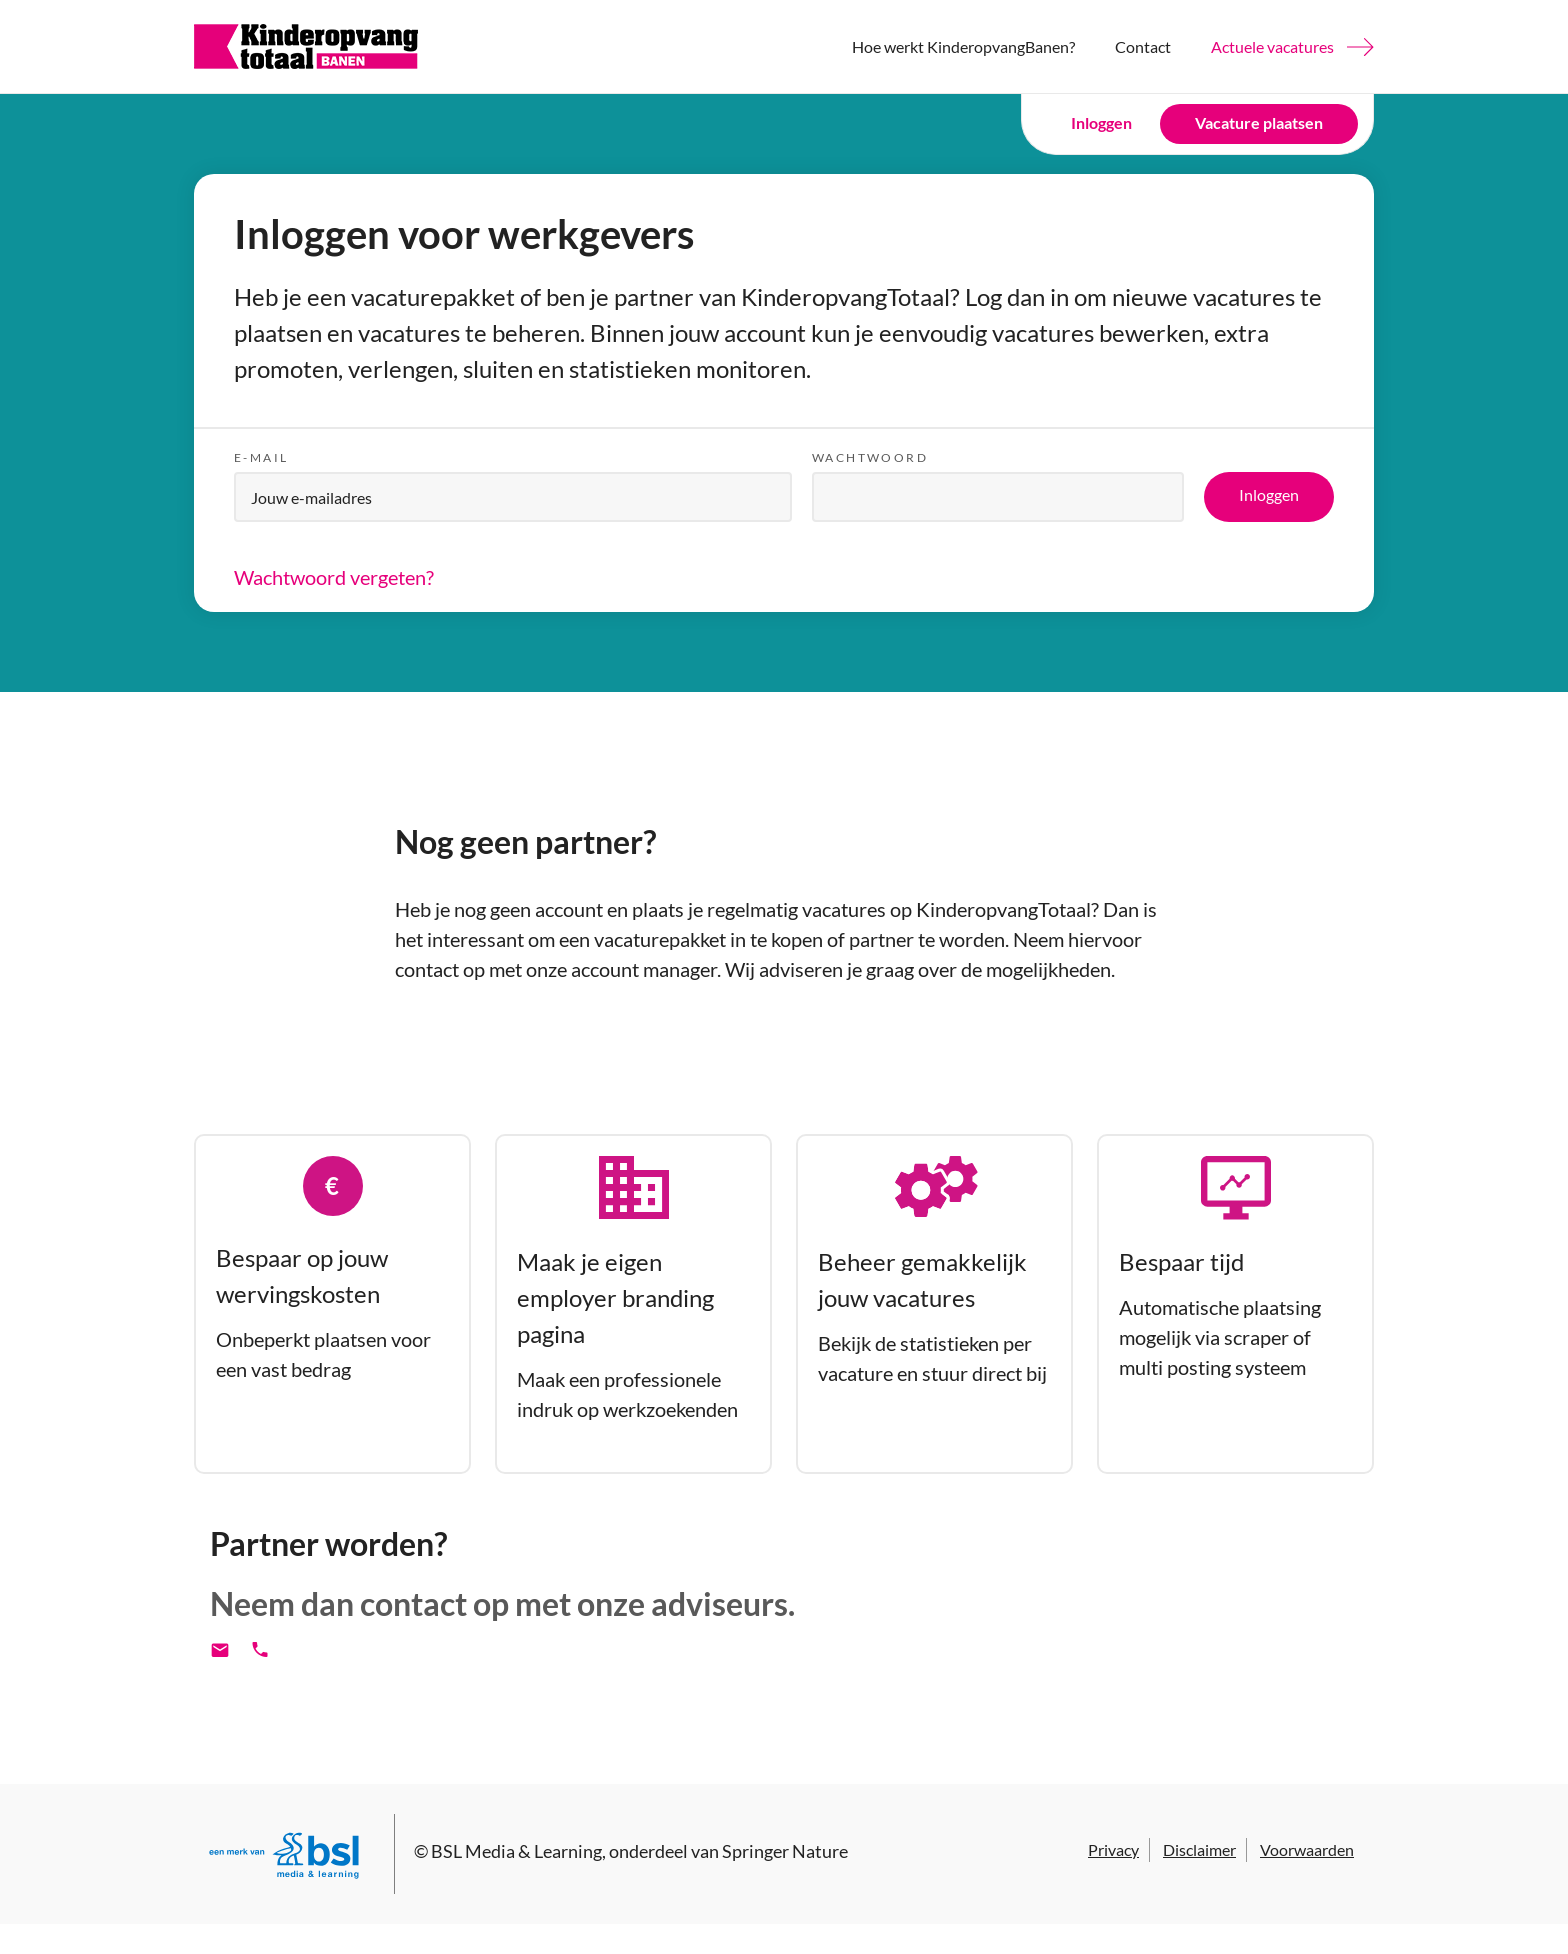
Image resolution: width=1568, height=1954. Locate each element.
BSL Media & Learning (516, 1851)
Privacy (1113, 1849)
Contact (1143, 46)
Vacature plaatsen (1259, 122)
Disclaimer (1199, 1849)
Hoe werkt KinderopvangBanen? (963, 46)
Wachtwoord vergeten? (334, 577)
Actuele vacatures (1272, 46)
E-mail (261, 457)
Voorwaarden (1307, 1849)
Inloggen (1101, 122)
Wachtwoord (870, 457)
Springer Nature (785, 1851)
